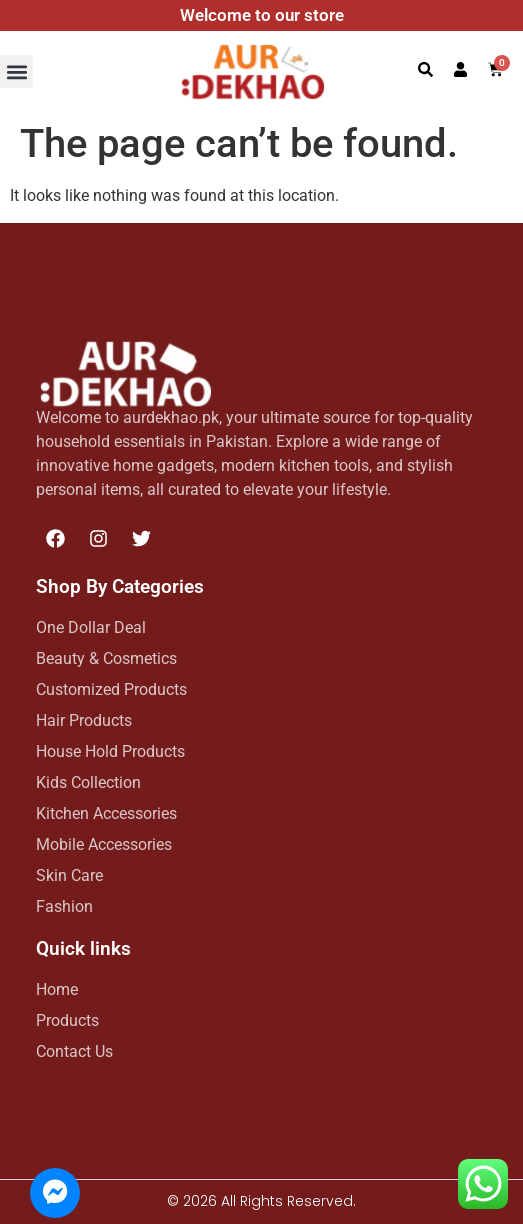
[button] (16, 71)
